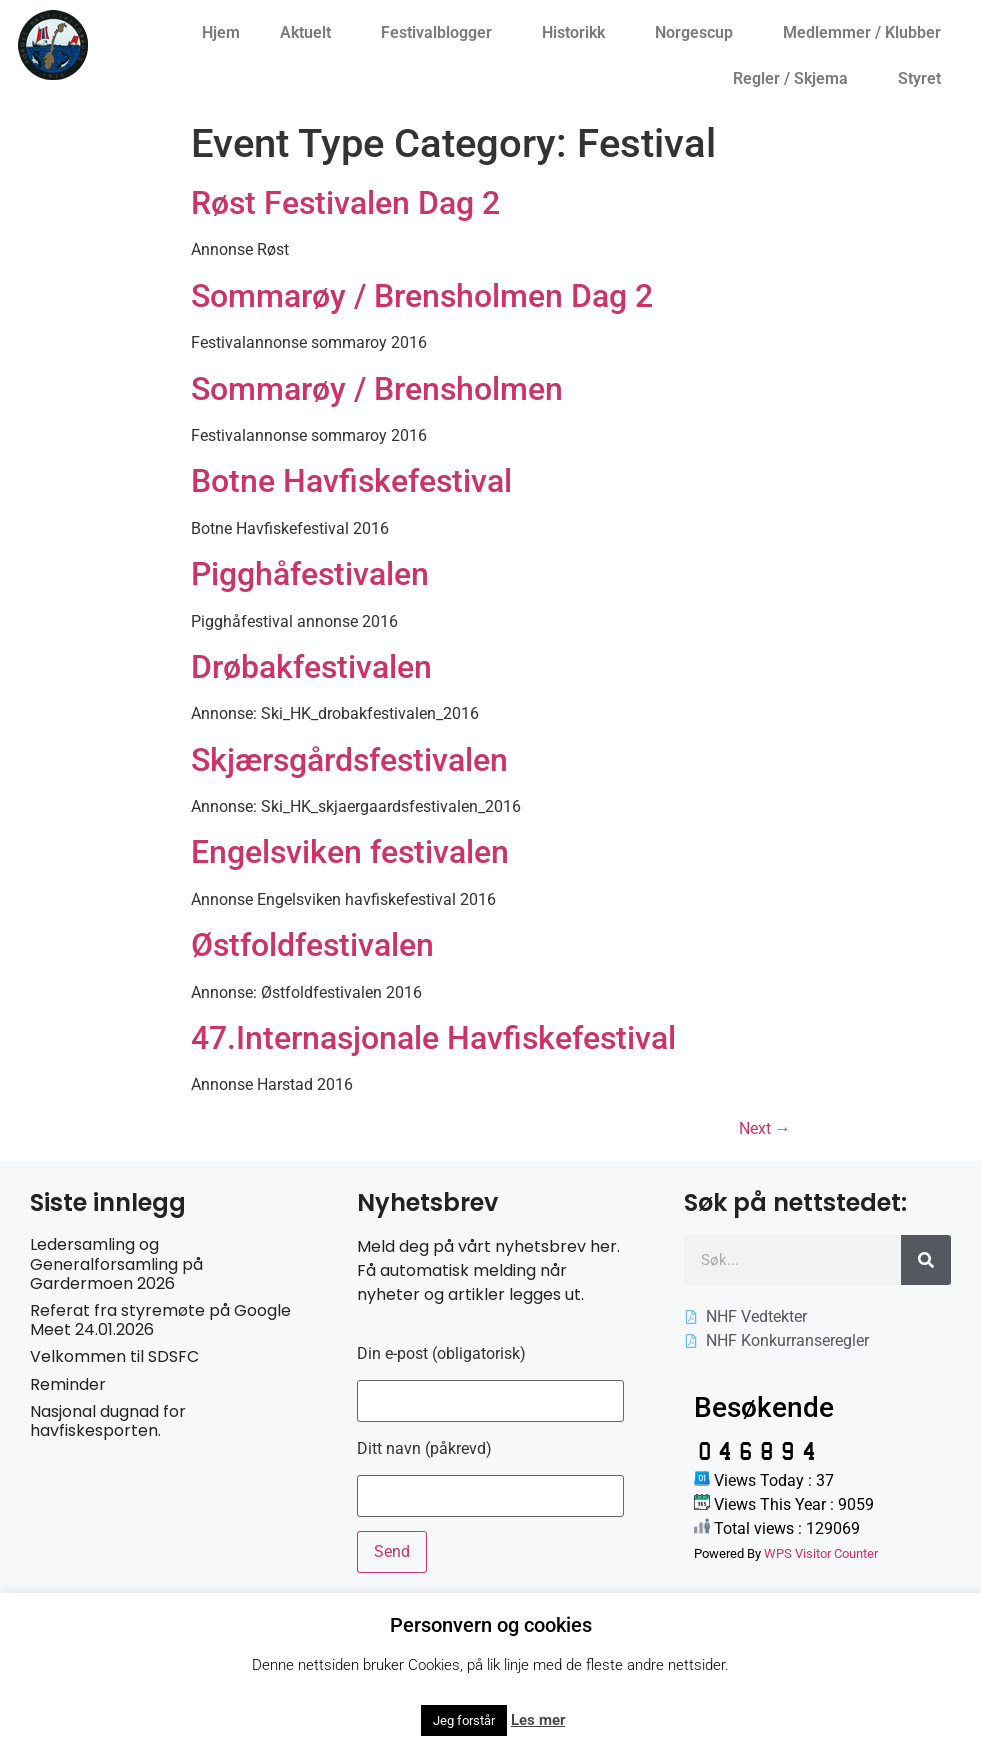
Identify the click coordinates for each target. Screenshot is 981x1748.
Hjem (221, 32)
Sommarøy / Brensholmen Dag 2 (422, 296)
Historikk (578, 33)
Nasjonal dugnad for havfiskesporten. (108, 1421)
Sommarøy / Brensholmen (377, 389)
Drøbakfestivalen (311, 667)
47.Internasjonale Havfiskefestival (433, 1038)
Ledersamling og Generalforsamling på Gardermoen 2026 (116, 1263)
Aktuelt (310, 33)
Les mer (538, 1720)
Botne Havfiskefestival (351, 481)
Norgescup (699, 33)
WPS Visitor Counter (821, 1553)
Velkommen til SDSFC (114, 1356)
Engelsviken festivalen (350, 852)
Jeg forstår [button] (464, 1720)
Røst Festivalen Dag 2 (345, 203)
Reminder (68, 1384)
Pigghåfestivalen (310, 574)
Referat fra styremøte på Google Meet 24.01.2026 (160, 1320)
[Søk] (926, 1260)
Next (765, 1128)
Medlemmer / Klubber (867, 33)
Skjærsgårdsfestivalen (349, 760)
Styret (924, 79)
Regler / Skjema (795, 79)
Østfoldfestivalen (312, 945)
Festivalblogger (441, 33)
